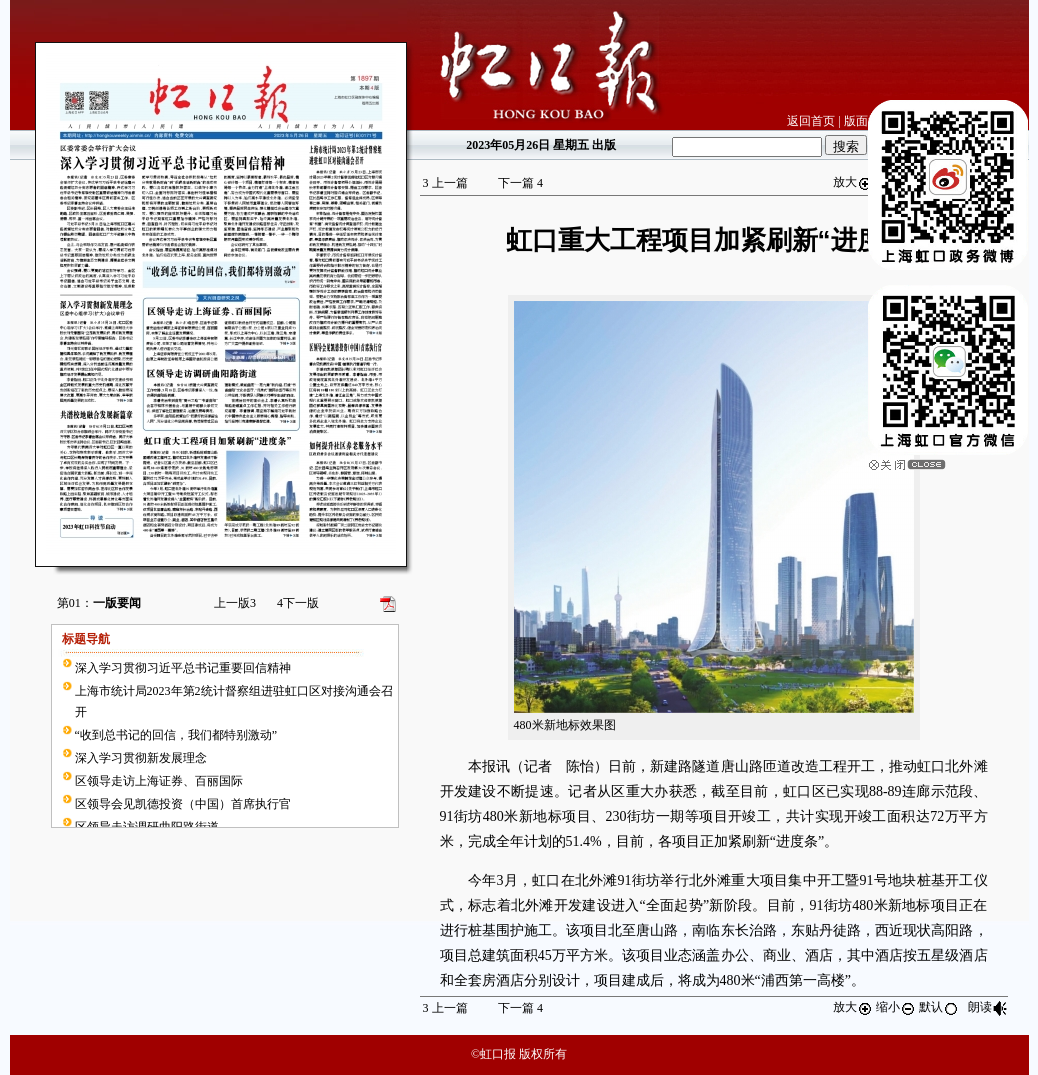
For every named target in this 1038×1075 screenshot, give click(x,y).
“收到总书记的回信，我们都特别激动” (176, 735)
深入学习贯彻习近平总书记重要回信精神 (183, 668)
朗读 (988, 1007)
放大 (853, 182)
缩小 (896, 1007)
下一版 (298, 603)
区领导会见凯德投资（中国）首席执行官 (183, 804)
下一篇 (520, 183)
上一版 (235, 603)
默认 (939, 1007)
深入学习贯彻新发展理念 (141, 758)
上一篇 (445, 183)
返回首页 (811, 121)
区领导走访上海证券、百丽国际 (159, 781)
